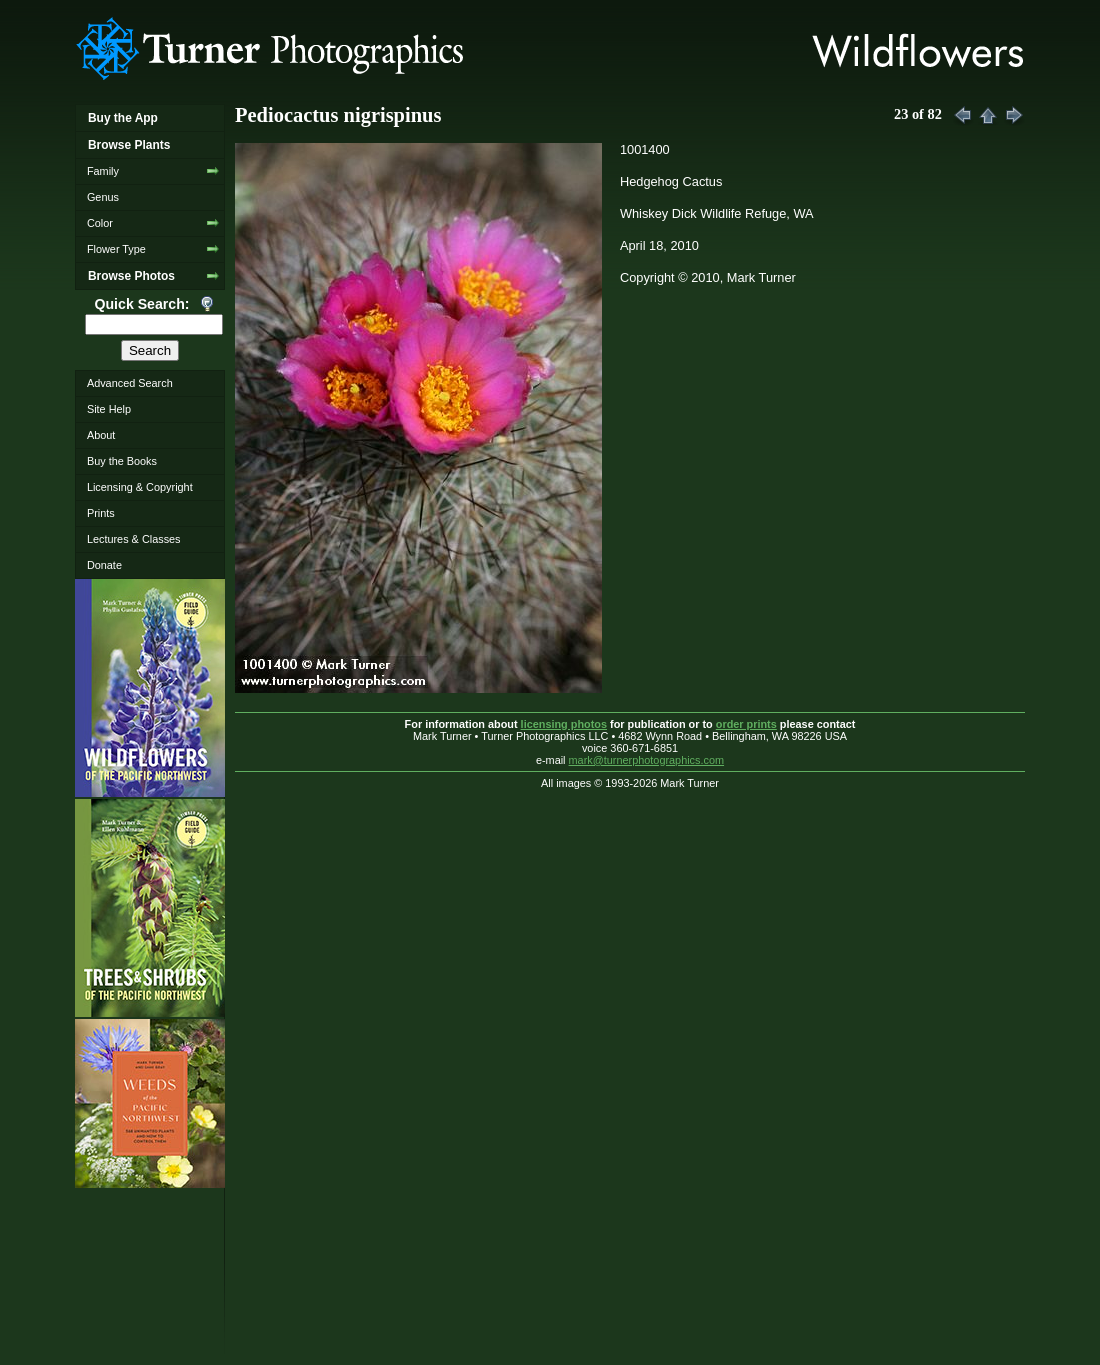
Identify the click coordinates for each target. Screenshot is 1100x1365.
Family (103, 171)
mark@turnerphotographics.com (647, 760)
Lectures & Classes (134, 539)
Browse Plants (129, 145)
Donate (104, 565)
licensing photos (564, 724)
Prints (101, 513)
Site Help (109, 409)
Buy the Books (122, 461)
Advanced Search (130, 383)
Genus (103, 197)
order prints (746, 724)
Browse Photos (131, 276)
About (101, 435)
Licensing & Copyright (140, 487)
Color (100, 223)
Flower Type (116, 249)
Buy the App (123, 118)
